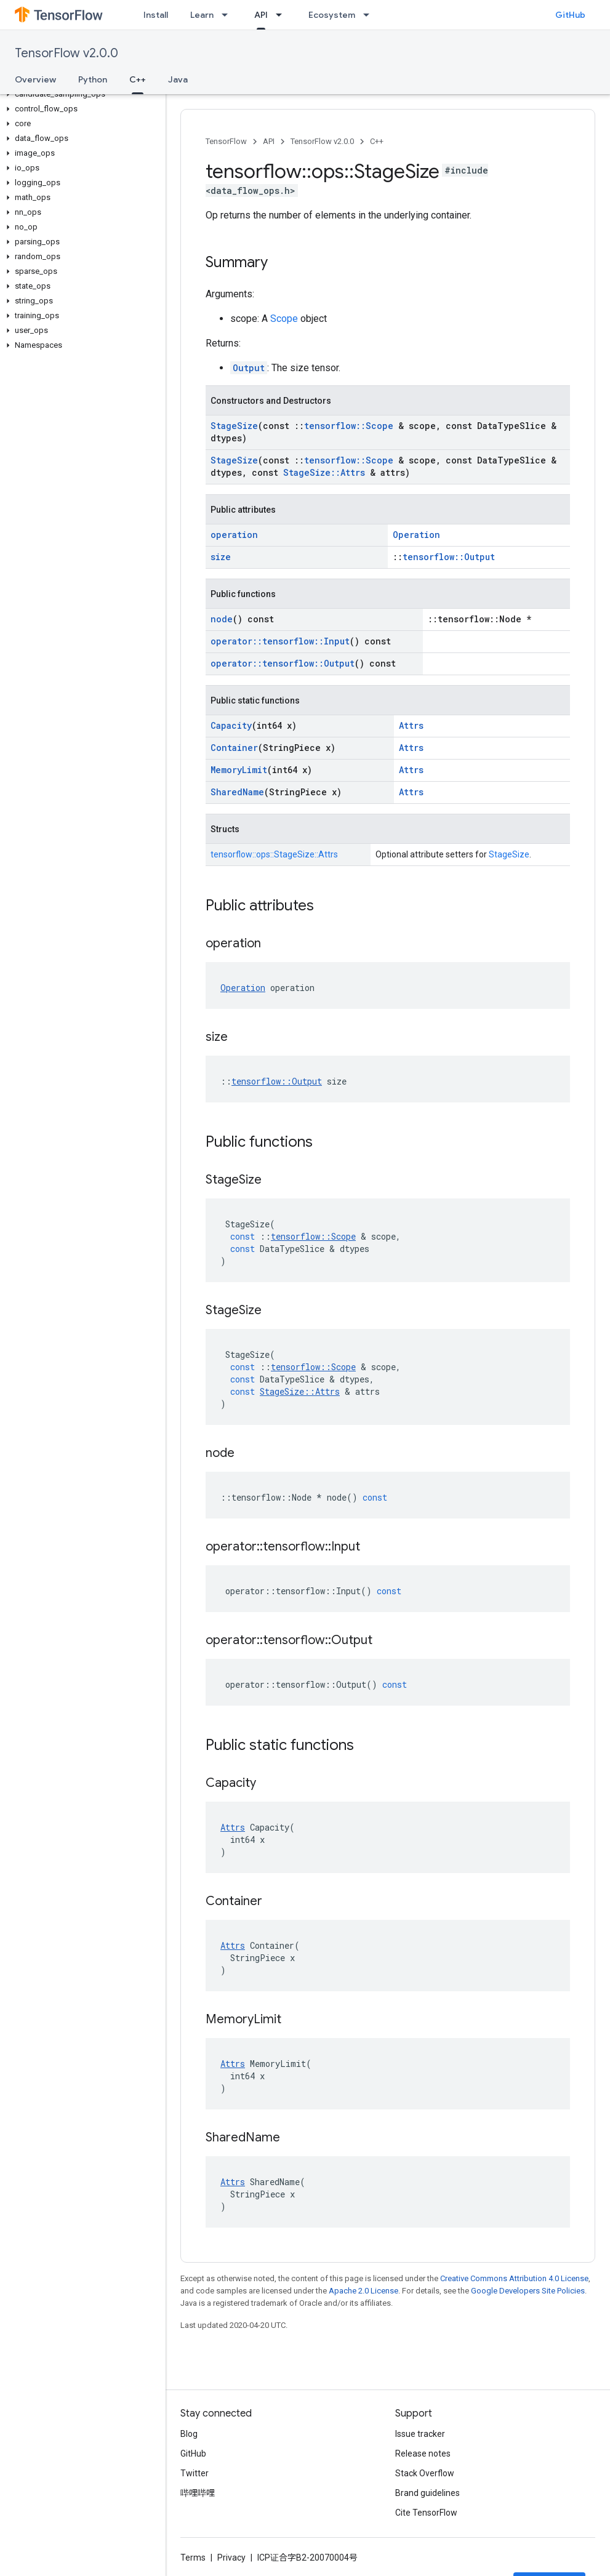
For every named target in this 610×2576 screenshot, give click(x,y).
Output (249, 368)
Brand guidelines (427, 2493)
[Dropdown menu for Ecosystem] (370, 15)
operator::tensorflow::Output (283, 663)
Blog (189, 2434)
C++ (376, 141)
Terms (193, 2557)
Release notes (423, 2453)
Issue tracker (420, 2434)
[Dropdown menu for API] (282, 15)
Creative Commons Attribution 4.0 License (514, 2278)
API (269, 141)
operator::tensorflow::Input (280, 641)
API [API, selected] (261, 14)
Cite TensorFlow (426, 2513)
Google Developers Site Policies (528, 2290)
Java (178, 79)
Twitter (194, 2473)
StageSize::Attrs (324, 472)
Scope (284, 318)
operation (234, 534)
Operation (416, 534)
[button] (80, 94)
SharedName (237, 792)
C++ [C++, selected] (137, 79)
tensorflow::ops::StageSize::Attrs (274, 854)
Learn (202, 14)
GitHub (570, 14)
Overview (35, 79)
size (221, 557)
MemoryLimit (239, 770)
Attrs (411, 725)
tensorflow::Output (449, 557)
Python (92, 79)
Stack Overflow (424, 2473)
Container (234, 747)
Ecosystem (331, 14)
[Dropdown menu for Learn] (228, 15)
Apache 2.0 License (363, 2290)
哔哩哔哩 (197, 2493)
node (222, 619)
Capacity (231, 725)
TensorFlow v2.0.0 (66, 53)
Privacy (231, 2557)
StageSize (234, 425)
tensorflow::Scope (348, 425)
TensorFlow (226, 141)
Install (155, 14)
